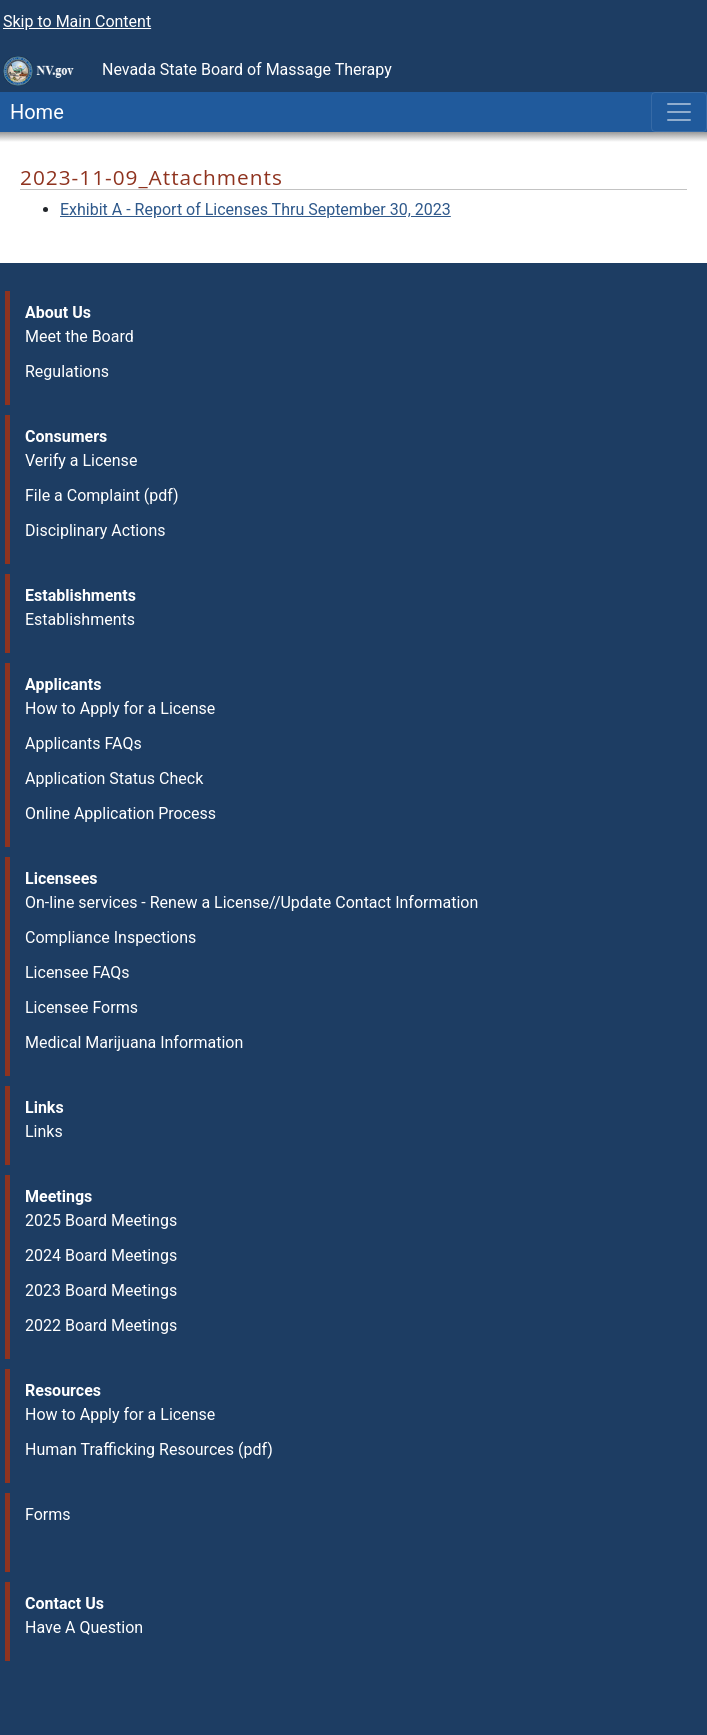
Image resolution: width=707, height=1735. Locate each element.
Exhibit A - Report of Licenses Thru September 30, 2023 (255, 209)
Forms (48, 1514)
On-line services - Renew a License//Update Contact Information (251, 902)
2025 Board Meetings (101, 1220)
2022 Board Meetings (101, 1325)
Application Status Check (114, 778)
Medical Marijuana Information (134, 1042)
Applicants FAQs (83, 743)
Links (44, 1131)
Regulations (67, 371)
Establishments (80, 619)
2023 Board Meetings (101, 1290)
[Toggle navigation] (679, 112)
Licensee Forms (81, 1007)
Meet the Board (79, 336)
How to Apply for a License (120, 708)
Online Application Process (120, 813)
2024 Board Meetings (101, 1255)
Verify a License (81, 460)
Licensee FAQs (77, 972)
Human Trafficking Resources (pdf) (149, 1449)
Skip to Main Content (77, 21)
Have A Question (84, 1627)
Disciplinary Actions (95, 530)
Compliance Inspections (110, 937)
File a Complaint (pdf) (102, 495)
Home (32, 112)
